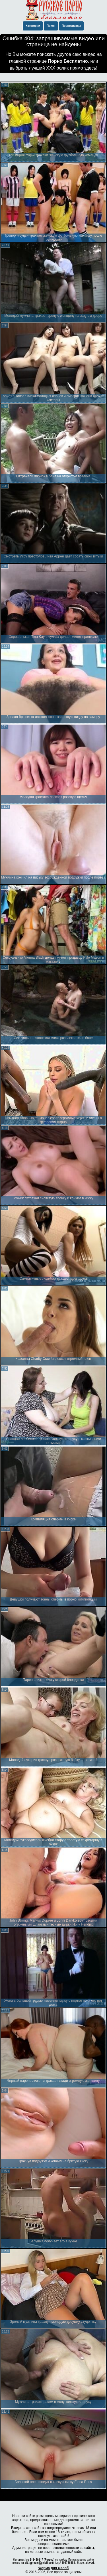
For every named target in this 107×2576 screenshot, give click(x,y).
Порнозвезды (71, 25)
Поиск (51, 25)
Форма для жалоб (53, 2568)
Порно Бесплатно (68, 61)
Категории (33, 25)
